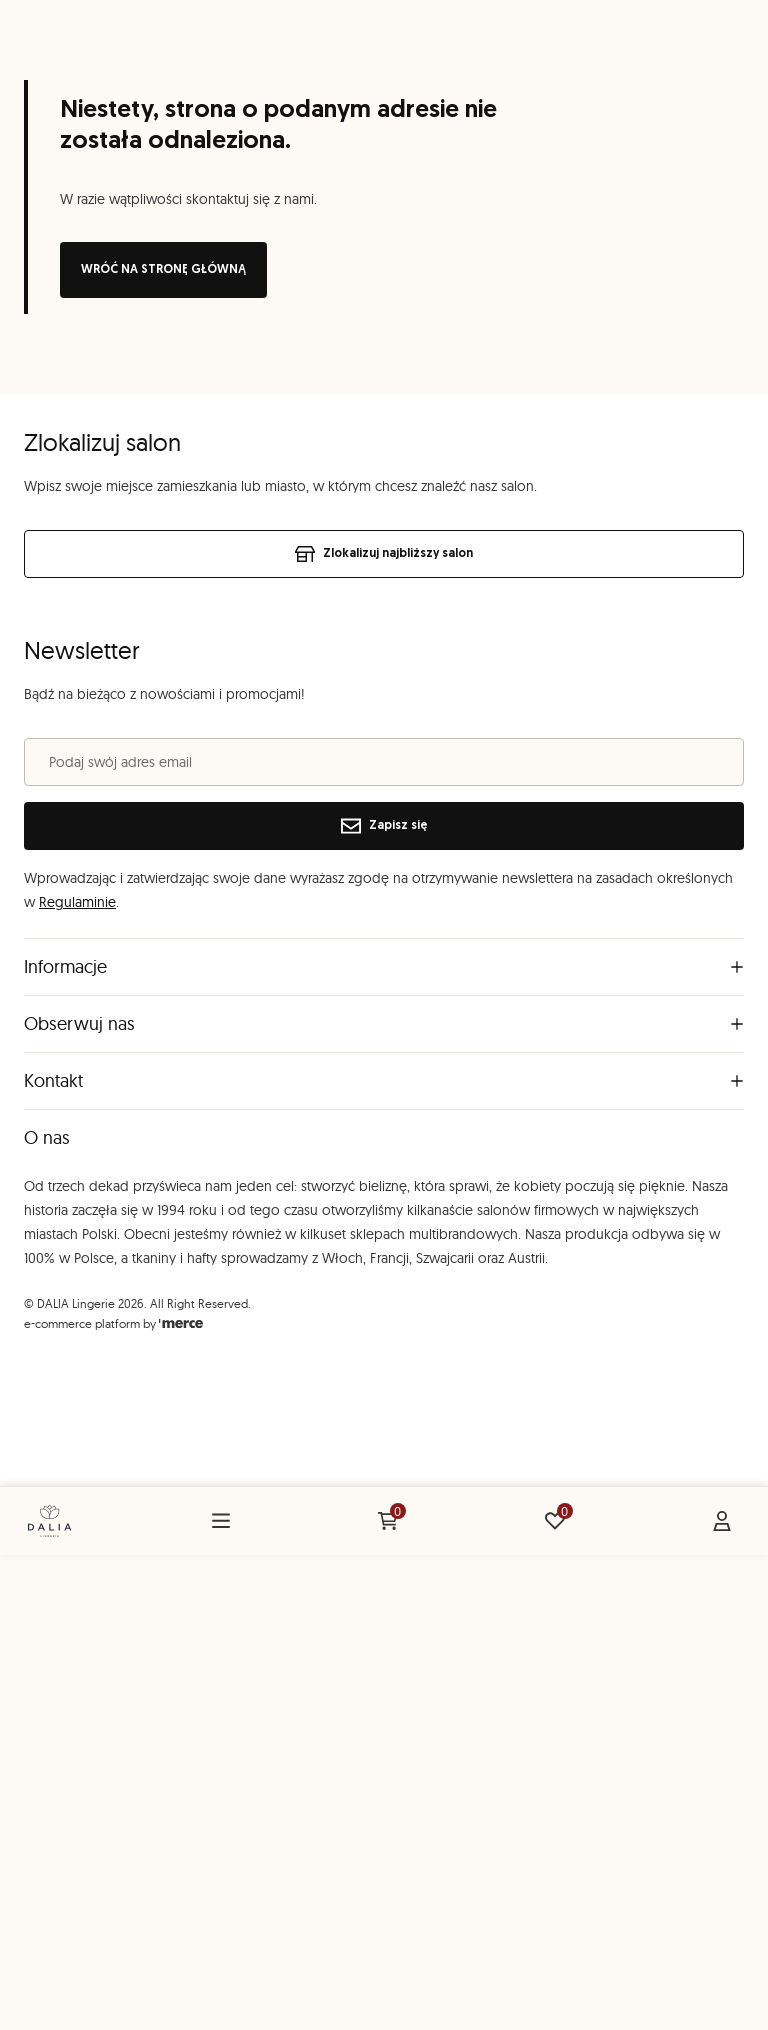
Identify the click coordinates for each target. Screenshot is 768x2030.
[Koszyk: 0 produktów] (388, 1521)
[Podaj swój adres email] (384, 762)
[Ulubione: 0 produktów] (555, 1521)
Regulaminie (77, 902)
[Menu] (221, 1521)
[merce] (181, 1323)
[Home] (49, 1521)
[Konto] (722, 1521)
